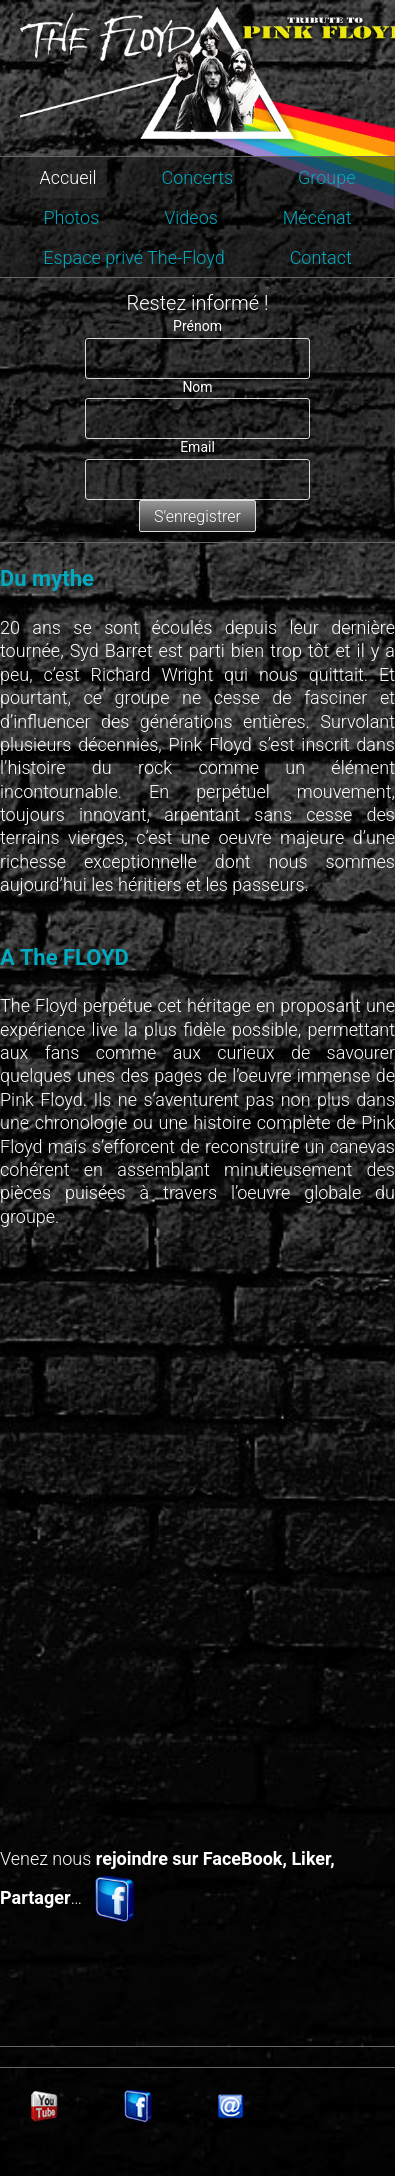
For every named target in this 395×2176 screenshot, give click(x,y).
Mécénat (317, 217)
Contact (321, 257)
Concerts (197, 177)
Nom (197, 387)
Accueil (68, 177)
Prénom (197, 326)
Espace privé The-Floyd (134, 257)
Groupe (326, 177)
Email (197, 447)
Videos (191, 217)
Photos (71, 217)
